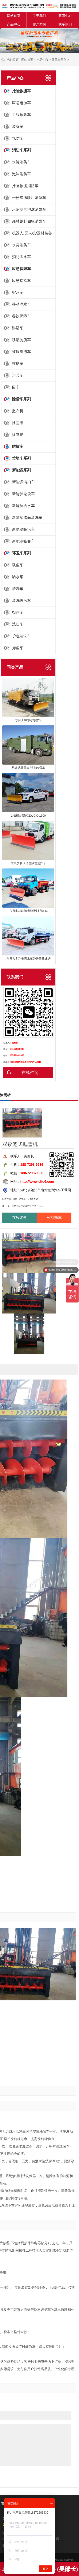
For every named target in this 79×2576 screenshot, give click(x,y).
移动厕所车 (21, 340)
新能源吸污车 (23, 529)
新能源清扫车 (23, 482)
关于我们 (39, 16)
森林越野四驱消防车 (29, 221)
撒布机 (17, 411)
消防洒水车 (21, 257)
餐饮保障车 (21, 316)
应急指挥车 (21, 280)
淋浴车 (17, 328)
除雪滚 (17, 423)
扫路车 (17, 612)
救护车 (17, 363)
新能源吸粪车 (23, 541)
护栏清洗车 (21, 636)
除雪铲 (17, 435)
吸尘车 (17, 565)
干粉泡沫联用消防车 (29, 198)
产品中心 (13, 24)
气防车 (17, 138)
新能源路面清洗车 (27, 517)
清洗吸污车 (21, 600)
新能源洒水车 (23, 506)
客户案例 (39, 24)
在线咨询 (20, 1072)
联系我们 (65, 24)
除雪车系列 (59, 59)
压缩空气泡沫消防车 (29, 209)
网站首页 (13, 16)
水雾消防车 (21, 245)
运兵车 (17, 375)
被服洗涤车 (21, 352)
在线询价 (19, 1218)
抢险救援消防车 (25, 186)
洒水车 (17, 577)
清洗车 (17, 589)
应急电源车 (21, 103)
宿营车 (17, 292)
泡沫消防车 (21, 174)
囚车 (16, 387)
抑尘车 (17, 648)
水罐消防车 (21, 162)
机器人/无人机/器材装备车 (26, 235)
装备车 (17, 126)
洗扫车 (17, 624)
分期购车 (54, 1218)
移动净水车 (21, 304)
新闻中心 (65, 16)
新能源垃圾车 (23, 494)
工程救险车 (21, 115)
